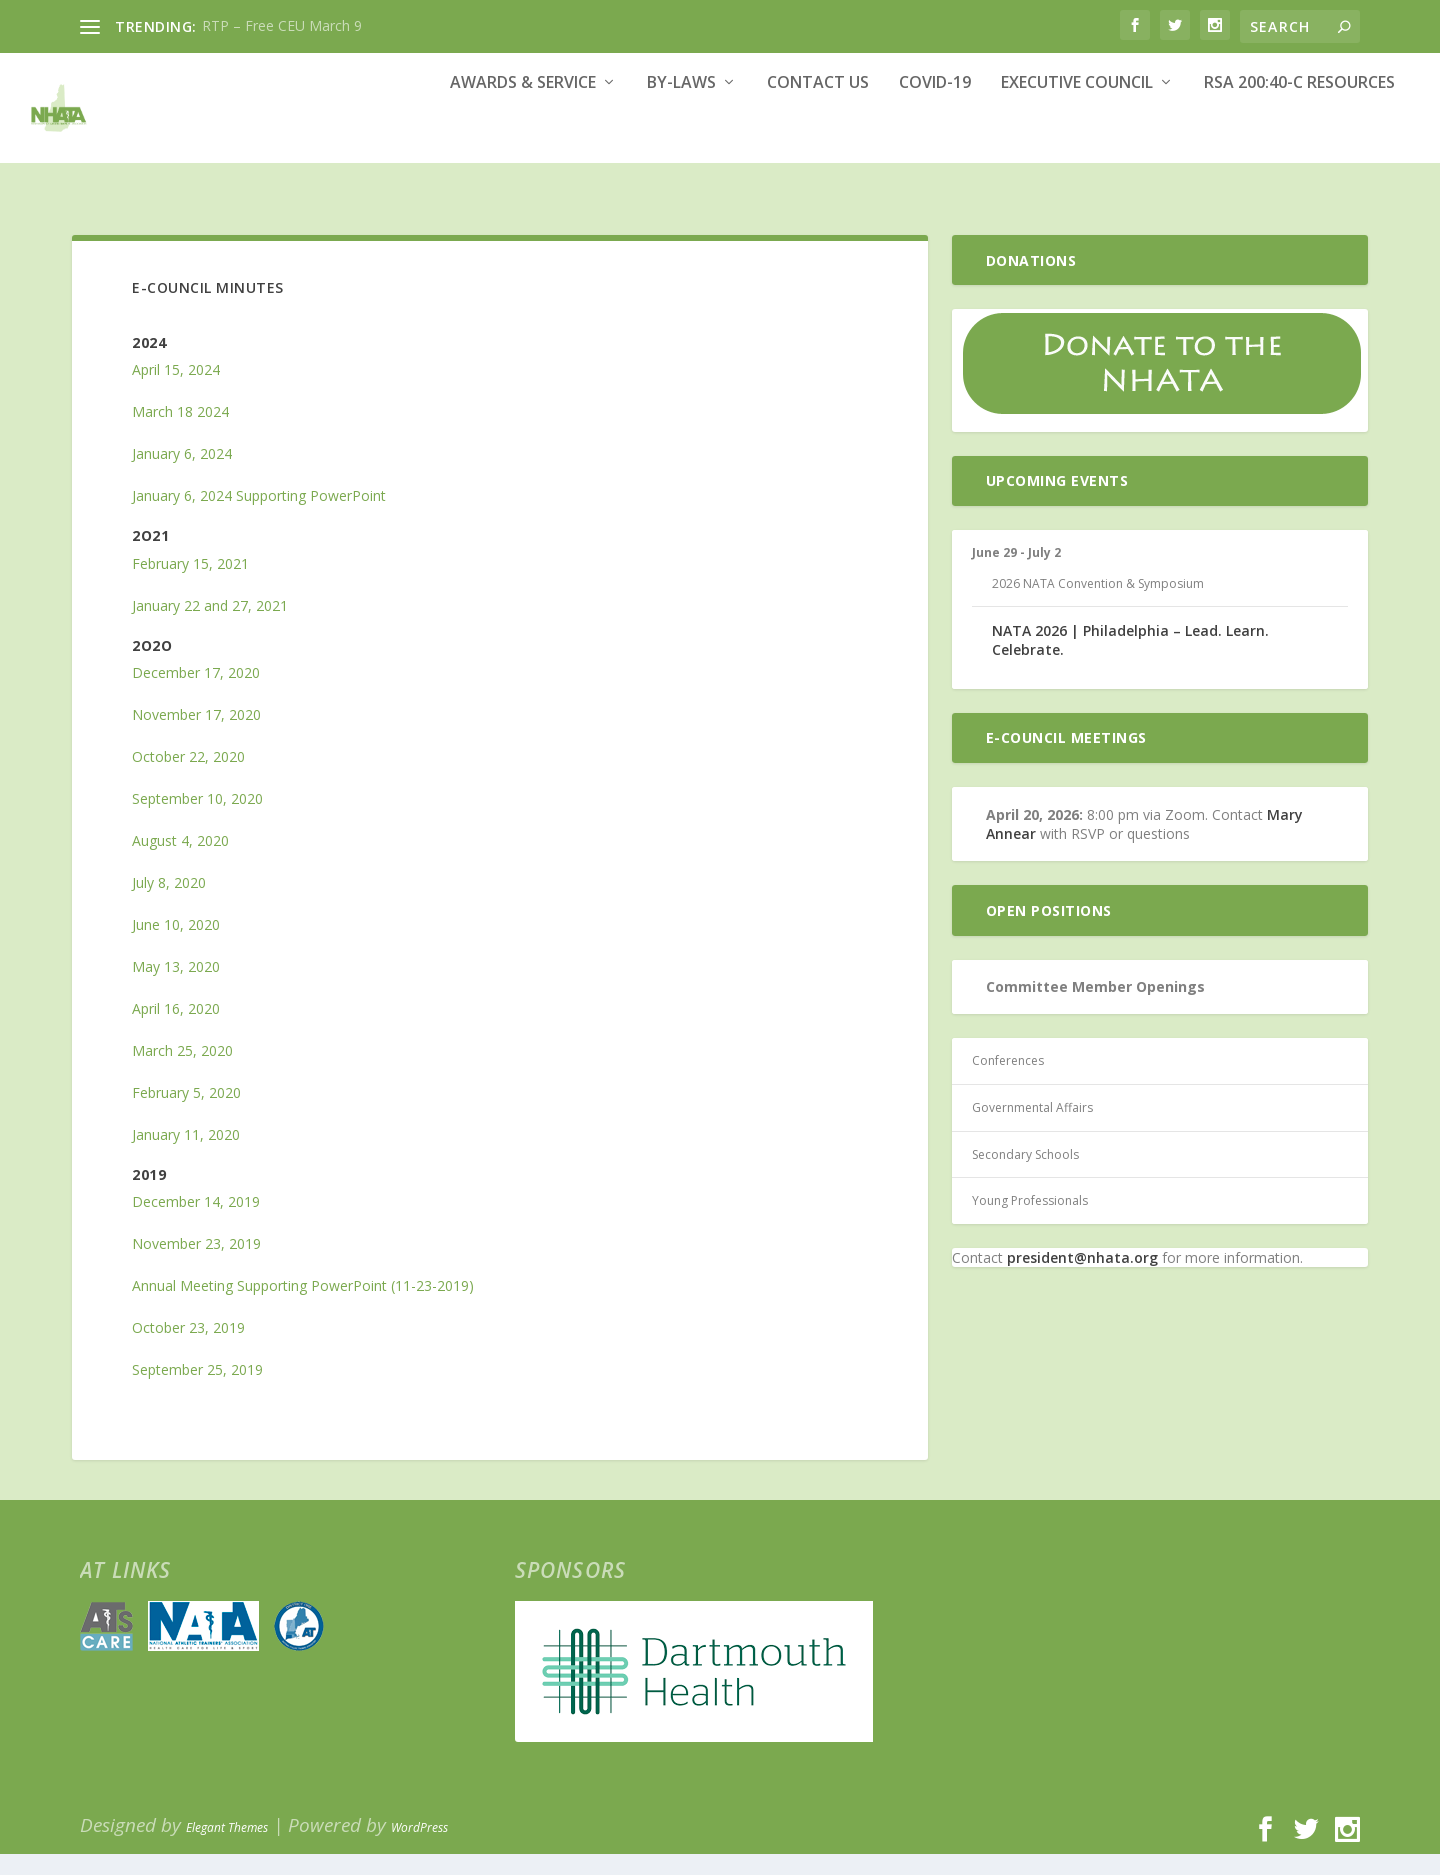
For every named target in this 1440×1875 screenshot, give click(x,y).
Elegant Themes (227, 1848)
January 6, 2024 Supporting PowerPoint (259, 516)
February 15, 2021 (190, 584)
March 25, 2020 (182, 1071)
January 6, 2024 (182, 474)
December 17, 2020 (196, 693)
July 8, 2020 (169, 903)
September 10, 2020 (197, 819)
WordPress (419, 1848)
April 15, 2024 (176, 390)
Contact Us (818, 136)
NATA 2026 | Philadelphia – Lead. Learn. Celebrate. (1130, 660)
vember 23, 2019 (206, 1264)
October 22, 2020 (188, 777)
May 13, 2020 (176, 987)
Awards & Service (523, 136)
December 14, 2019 (196, 1222)
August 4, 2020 (180, 861)
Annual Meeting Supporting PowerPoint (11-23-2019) (303, 1306)
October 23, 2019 (188, 1348)
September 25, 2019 (197, 1390)
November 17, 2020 (196, 735)
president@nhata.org (1082, 1278)
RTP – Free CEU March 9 (282, 25)
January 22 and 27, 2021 (210, 626)
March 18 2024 (180, 432)
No (142, 1264)
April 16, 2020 (176, 1029)
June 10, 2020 (176, 945)
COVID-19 (935, 136)
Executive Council (1077, 136)
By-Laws (681, 136)
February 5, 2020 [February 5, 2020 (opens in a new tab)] (186, 1113)
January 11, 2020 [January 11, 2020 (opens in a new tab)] (186, 1155)
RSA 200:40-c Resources (1299, 136)
